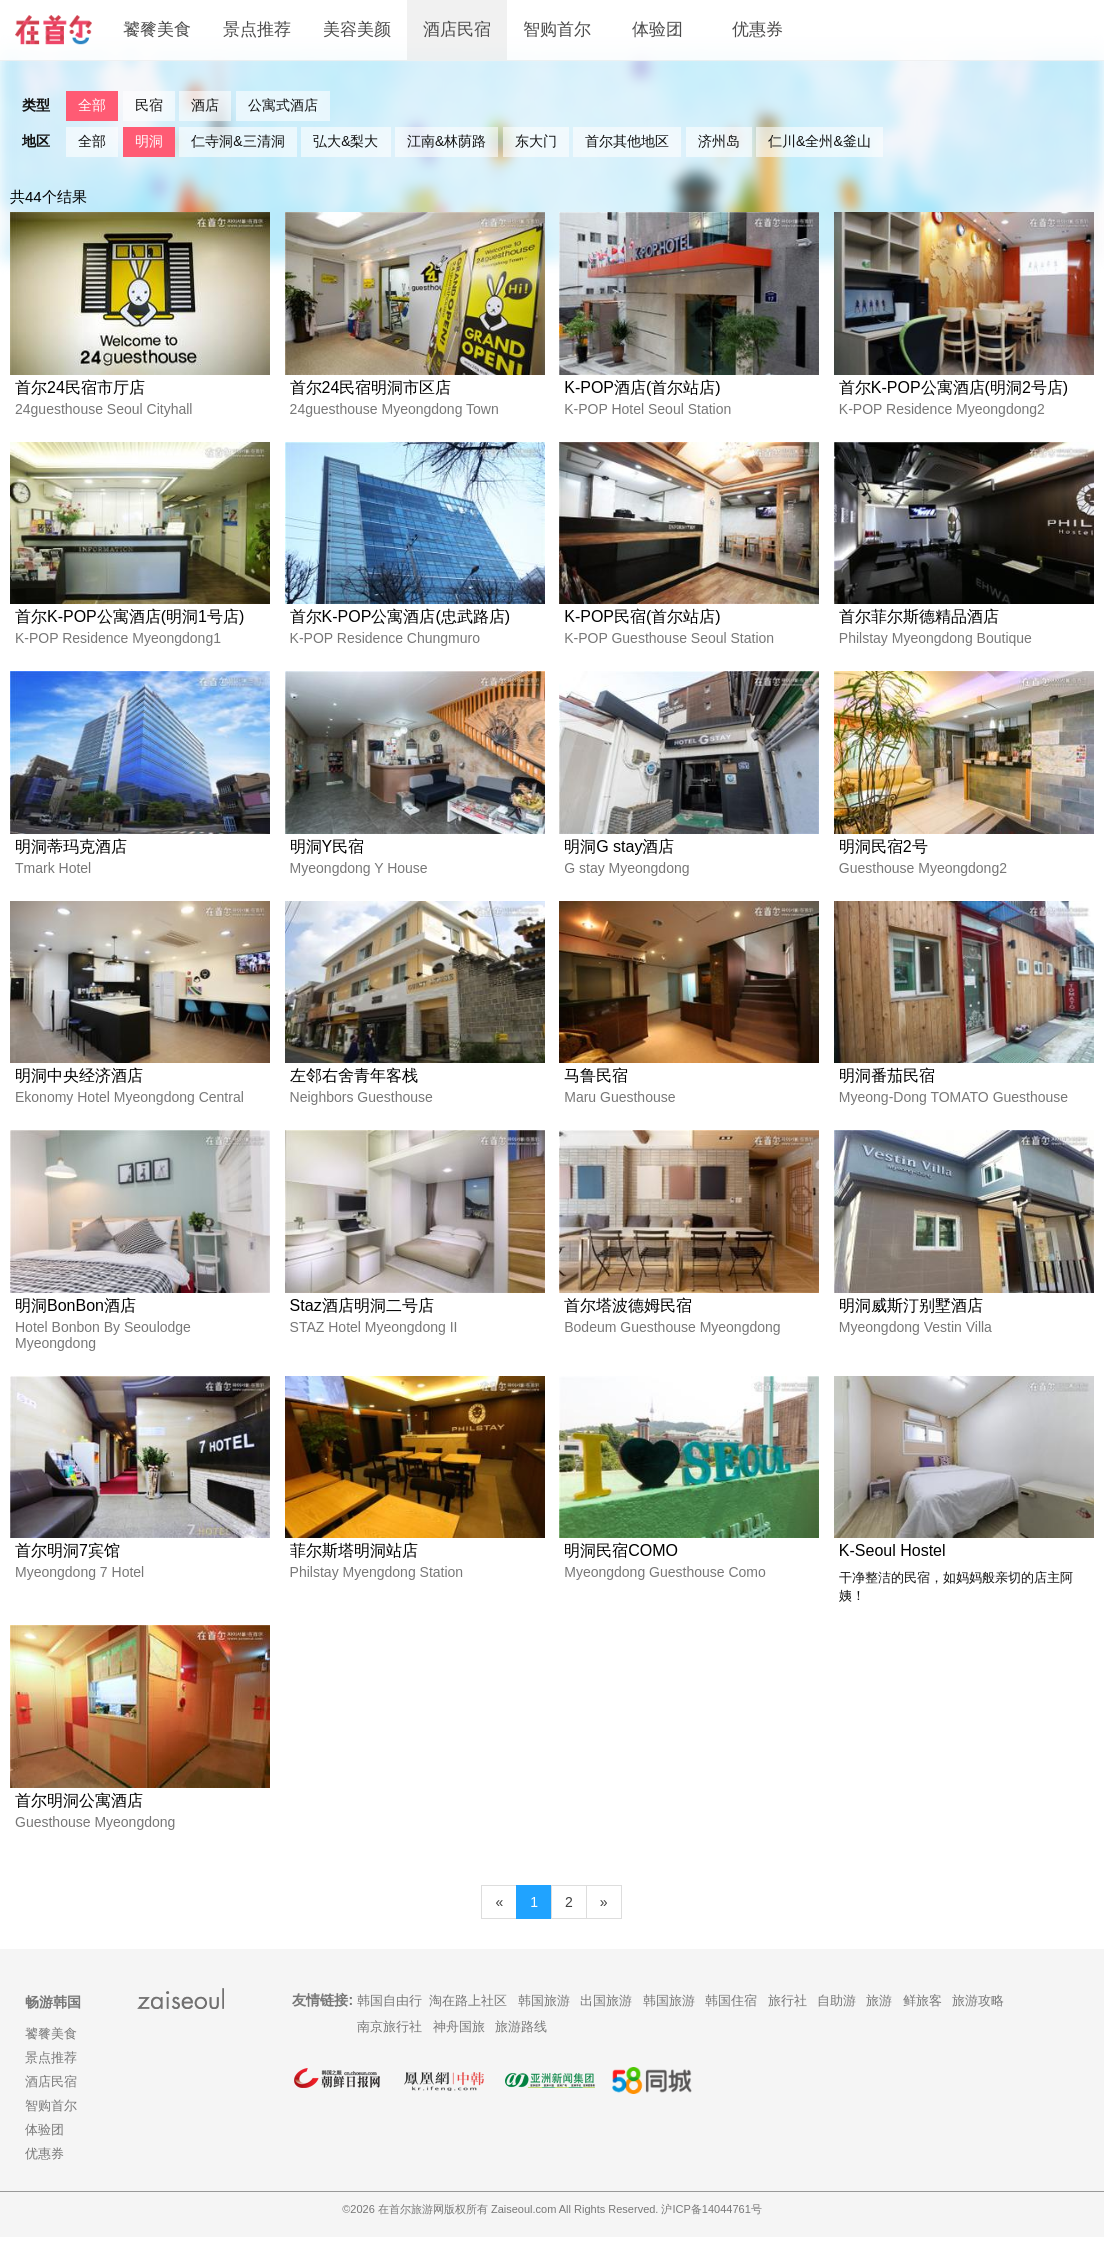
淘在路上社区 (468, 2017)
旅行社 (787, 2017)
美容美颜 (357, 29)
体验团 (657, 29)
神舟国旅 (459, 2043)
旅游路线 (521, 2043)
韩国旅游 (544, 2017)
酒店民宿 (457, 29)
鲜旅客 (922, 2017)
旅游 (879, 2017)
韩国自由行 (389, 2017)
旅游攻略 (978, 2017)
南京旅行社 (389, 2043)
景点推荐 (257, 29)
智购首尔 (557, 29)
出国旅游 (606, 2017)
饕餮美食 (157, 29)
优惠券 (757, 29)
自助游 (836, 2017)
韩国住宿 (731, 2017)
